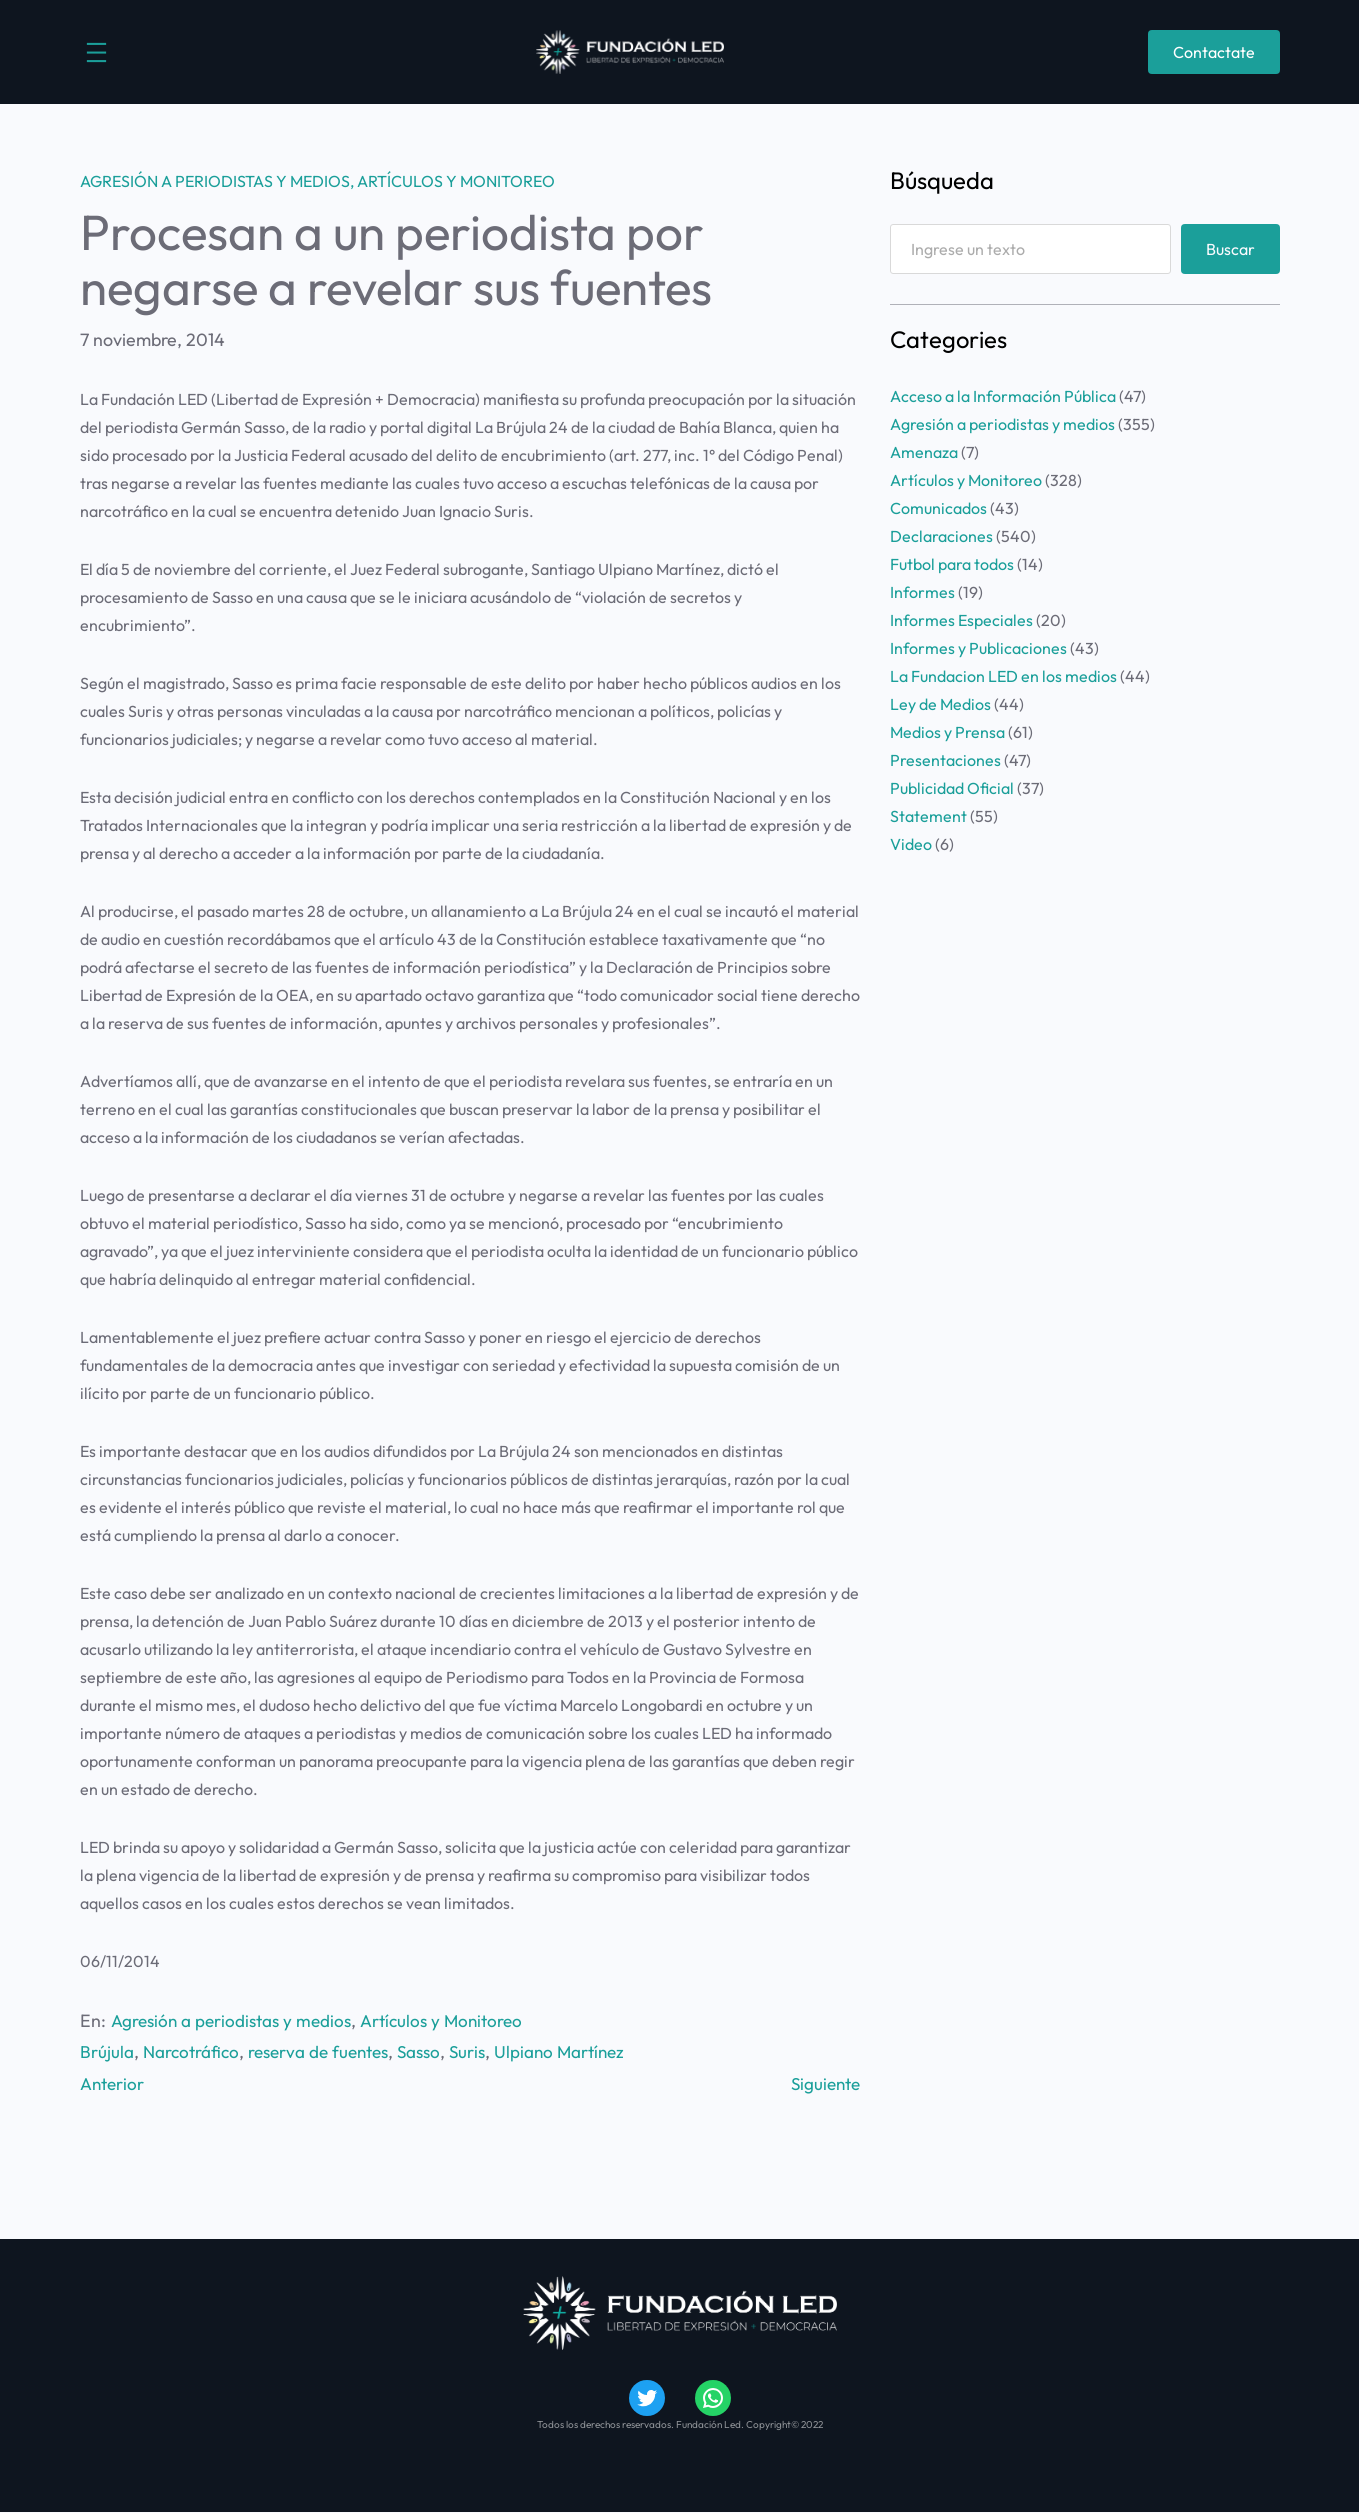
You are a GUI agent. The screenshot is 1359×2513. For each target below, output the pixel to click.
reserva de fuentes (326, 2051)
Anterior (113, 2083)
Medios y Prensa (947, 732)
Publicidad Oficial (952, 788)
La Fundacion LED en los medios (1003, 676)
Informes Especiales (961, 620)
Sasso (433, 2051)
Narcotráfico (193, 2051)
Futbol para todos (952, 564)
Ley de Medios (940, 704)
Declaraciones (941, 536)
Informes (922, 592)
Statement (928, 816)
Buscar (1230, 249)
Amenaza (924, 452)
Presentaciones (945, 760)
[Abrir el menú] (96, 52)
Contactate (1214, 52)
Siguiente (823, 2083)
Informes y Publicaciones (978, 648)
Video (911, 844)
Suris (484, 2051)
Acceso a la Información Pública (1003, 396)
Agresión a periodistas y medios (215, 181)
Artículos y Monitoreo (456, 181)
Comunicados (938, 508)
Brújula (107, 2051)
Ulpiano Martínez (579, 2051)
